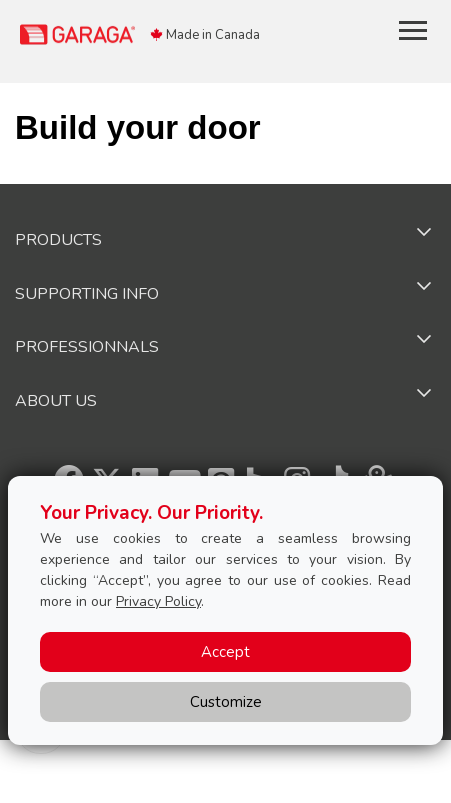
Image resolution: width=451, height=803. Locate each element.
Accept (225, 652)
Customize (226, 702)
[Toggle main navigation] (413, 30)
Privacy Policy (158, 601)
